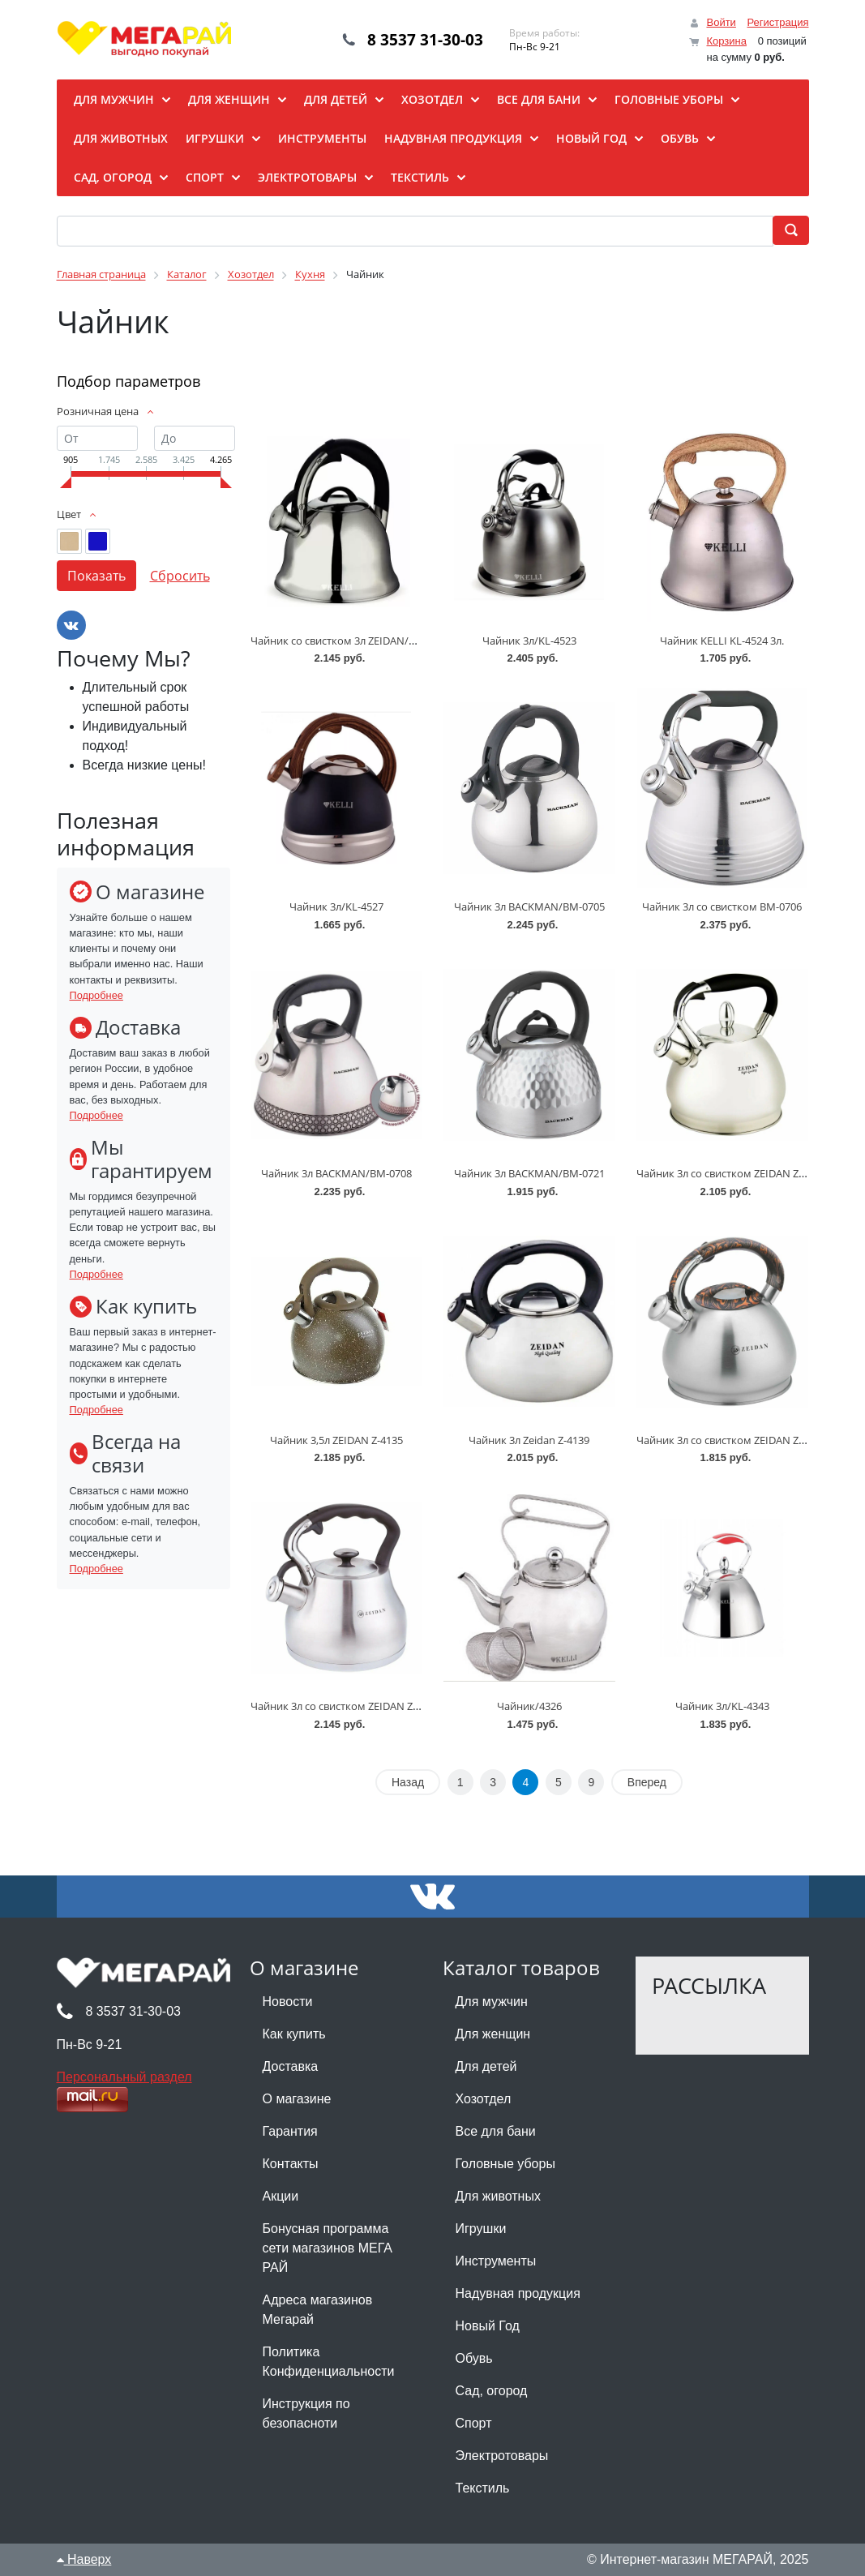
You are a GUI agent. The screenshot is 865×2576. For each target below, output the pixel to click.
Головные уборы (505, 2164)
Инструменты (496, 2261)
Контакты (291, 2164)
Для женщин (493, 2034)
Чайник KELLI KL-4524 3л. (722, 640)
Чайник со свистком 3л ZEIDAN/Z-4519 (345, 640)
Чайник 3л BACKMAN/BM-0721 (529, 1173)
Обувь (474, 2358)
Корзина (726, 41)
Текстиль (483, 2488)
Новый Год (488, 2326)
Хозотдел (484, 2099)
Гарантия (290, 2131)
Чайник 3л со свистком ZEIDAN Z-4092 (730, 1173)
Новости (288, 2001)
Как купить (294, 2034)
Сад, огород (492, 2391)
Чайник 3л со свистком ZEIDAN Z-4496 (730, 1440)
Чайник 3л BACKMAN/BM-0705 (529, 906)
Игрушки (481, 2228)
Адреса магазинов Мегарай (318, 2309)
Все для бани (496, 2131)
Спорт (474, 2423)
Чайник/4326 (529, 1706)
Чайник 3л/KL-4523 (529, 640)
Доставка (291, 2066)
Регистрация (778, 22)
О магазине (297, 2099)
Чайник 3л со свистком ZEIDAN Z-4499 (345, 1706)
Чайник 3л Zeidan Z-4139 (529, 1440)
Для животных (498, 2196)
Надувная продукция (518, 2293)
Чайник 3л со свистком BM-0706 (722, 906)
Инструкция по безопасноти (306, 2413)
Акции (281, 2196)
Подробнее (96, 995)
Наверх (84, 2559)
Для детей (486, 2066)
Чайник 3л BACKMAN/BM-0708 (336, 1173)
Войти (720, 22)
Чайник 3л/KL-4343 (722, 1706)
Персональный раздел (124, 2077)
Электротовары (502, 2455)
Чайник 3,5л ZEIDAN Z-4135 (336, 1440)
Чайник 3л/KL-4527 (336, 906)
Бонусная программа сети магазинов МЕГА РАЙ (327, 2248)
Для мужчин (492, 2001)
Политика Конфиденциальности (329, 2361)
